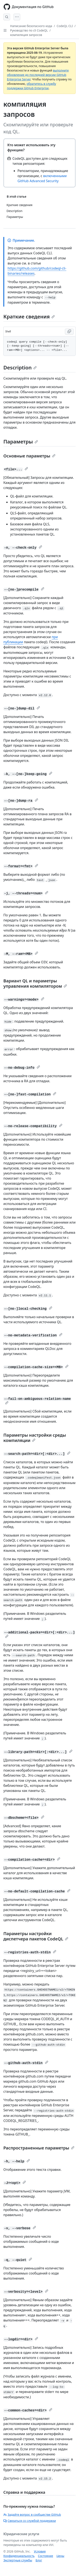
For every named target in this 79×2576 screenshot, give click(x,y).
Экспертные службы (17, 2560)
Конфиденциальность (19, 2556)
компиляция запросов (26, 35)
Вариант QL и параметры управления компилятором (35, 983)
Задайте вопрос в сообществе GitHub (32, 2515)
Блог (39, 2560)
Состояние (45, 2556)
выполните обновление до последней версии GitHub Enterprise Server (38, 74)
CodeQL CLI (65, 26)
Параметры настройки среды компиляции (34, 1437)
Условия (40, 2551)
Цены (60, 2556)
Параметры (20, 441)
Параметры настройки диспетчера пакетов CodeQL (35, 1936)
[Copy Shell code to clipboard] (69, 332)
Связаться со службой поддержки (29, 2521)
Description (20, 367)
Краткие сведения (29, 316)
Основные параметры (29, 456)
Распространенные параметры (38, 2148)
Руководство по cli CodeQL (29, 30)
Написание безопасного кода (31, 26)
